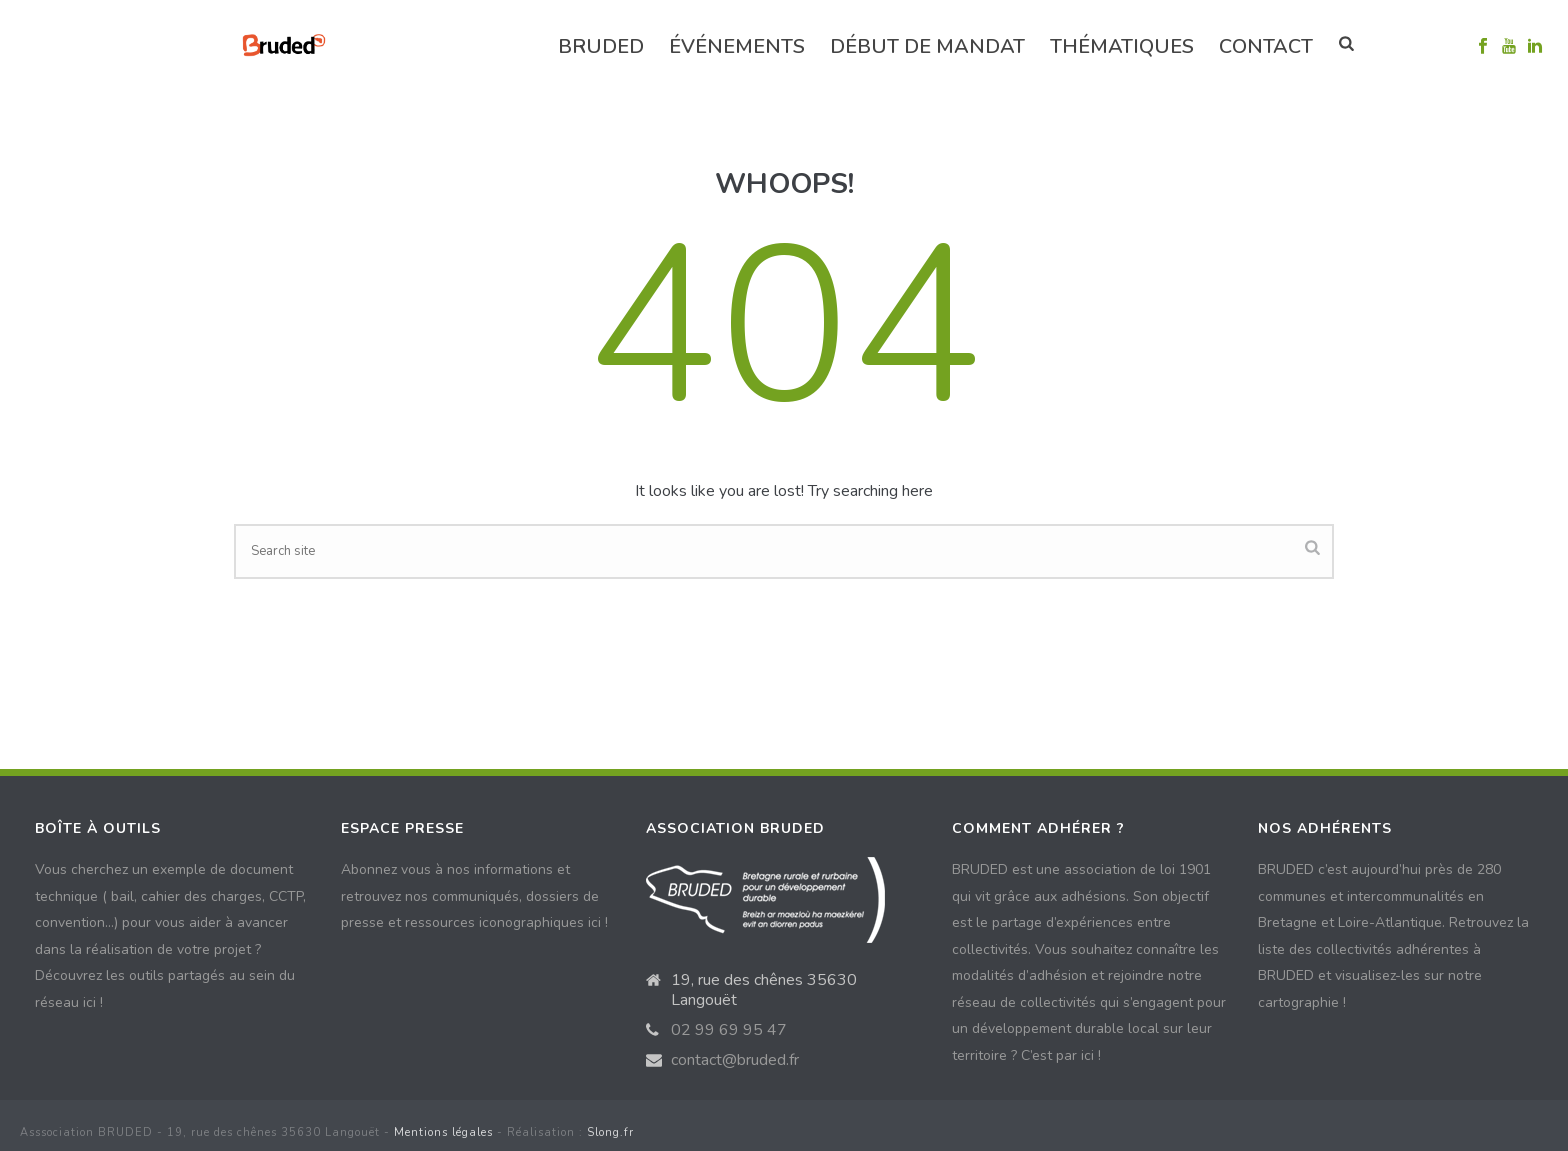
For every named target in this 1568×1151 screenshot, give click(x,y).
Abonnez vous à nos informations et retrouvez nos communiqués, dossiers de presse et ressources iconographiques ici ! (474, 896)
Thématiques (1122, 46)
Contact (1266, 46)
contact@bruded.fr (735, 1060)
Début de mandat (927, 46)
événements (737, 46)
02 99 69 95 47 (729, 1030)
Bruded (601, 46)
